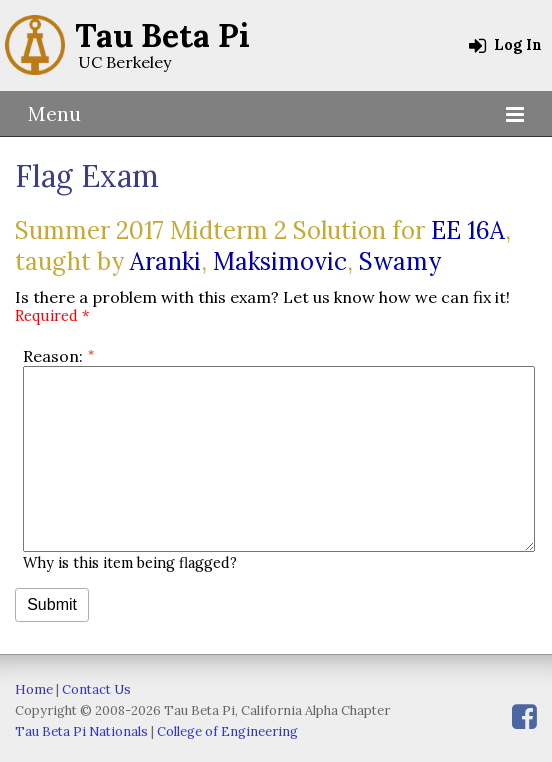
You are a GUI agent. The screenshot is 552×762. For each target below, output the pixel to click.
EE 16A (468, 230)
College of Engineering (227, 731)
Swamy (400, 261)
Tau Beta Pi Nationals (81, 731)
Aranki (165, 261)
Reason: (53, 356)
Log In (505, 45)
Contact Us (96, 689)
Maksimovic (280, 261)
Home (34, 689)
